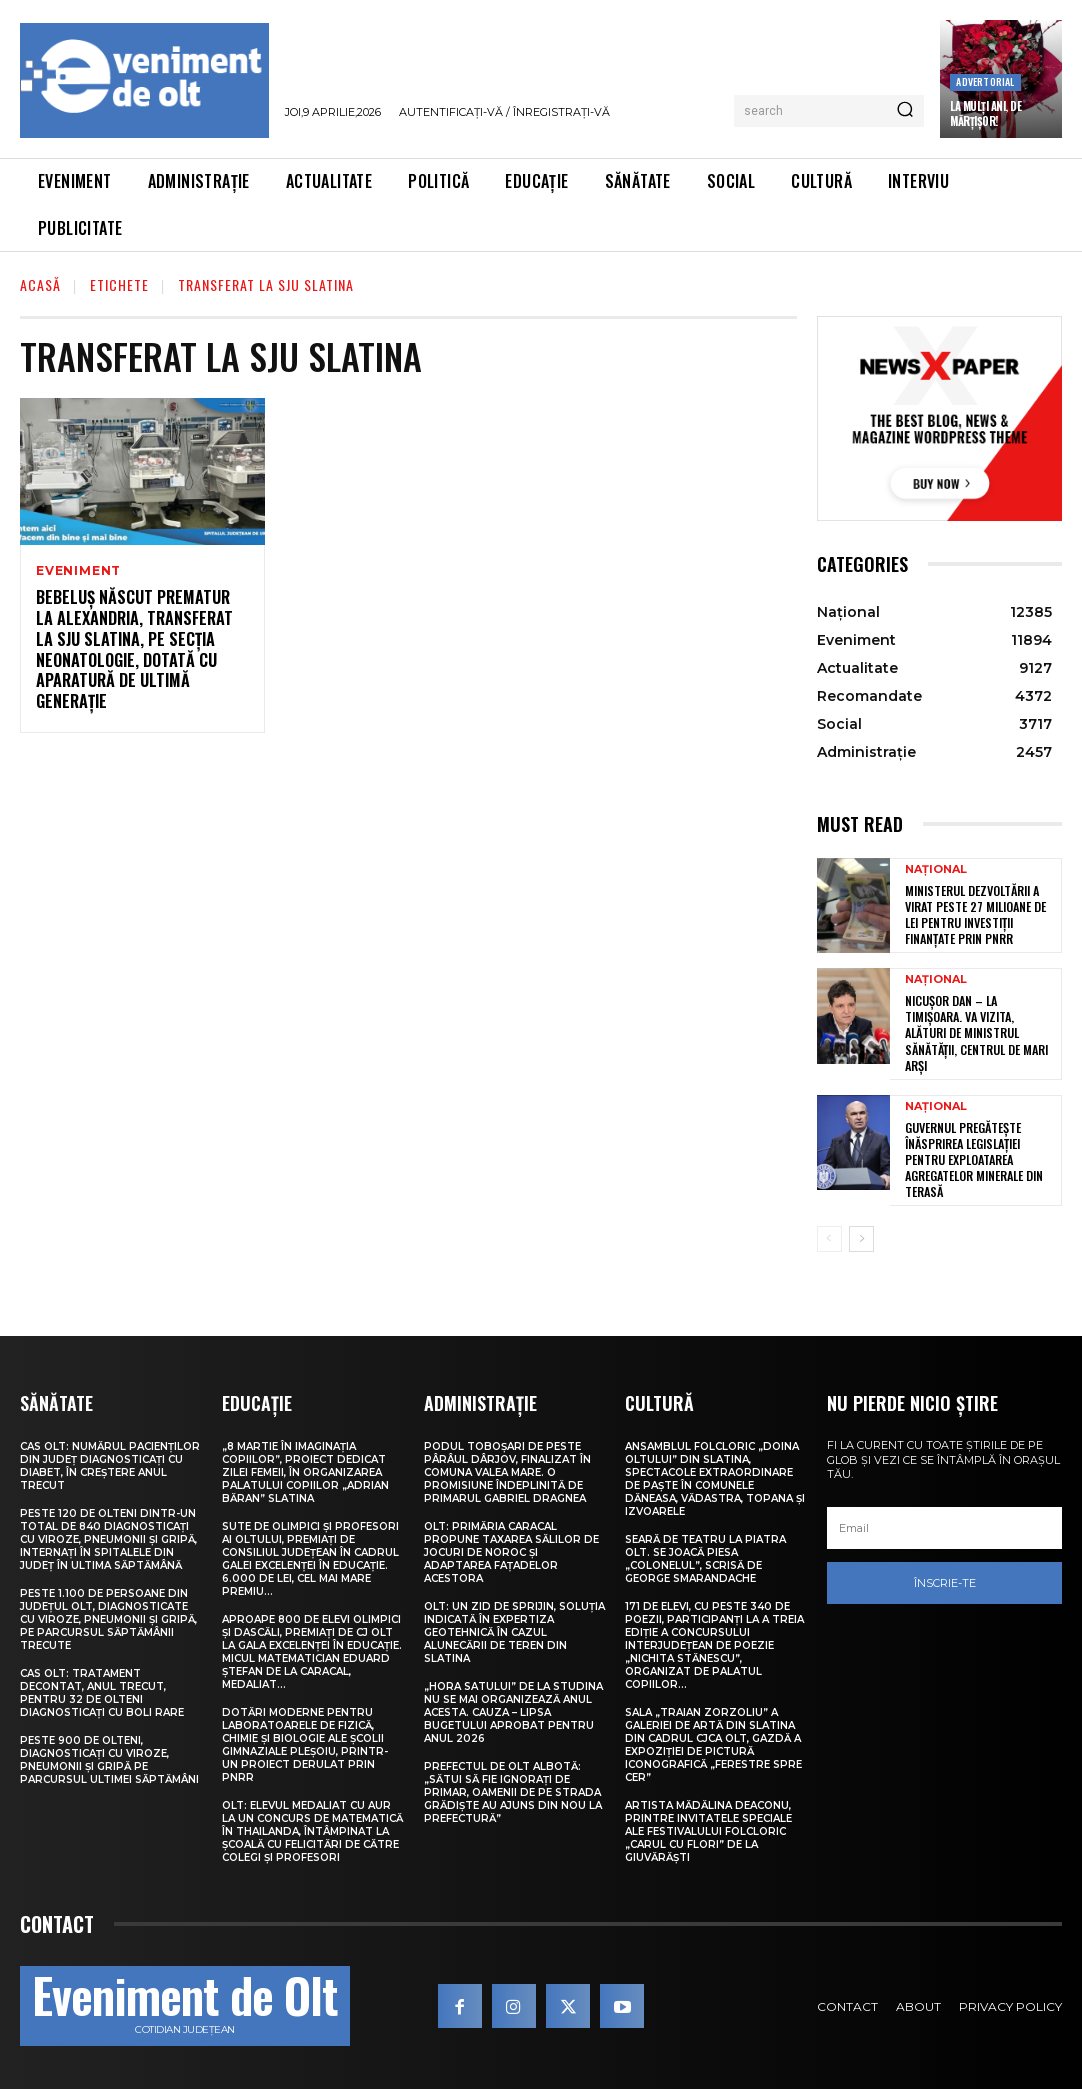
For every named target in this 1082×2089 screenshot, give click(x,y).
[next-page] (861, 1234)
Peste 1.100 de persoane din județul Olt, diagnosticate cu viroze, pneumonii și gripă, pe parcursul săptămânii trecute (108, 1614)
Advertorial (985, 81)
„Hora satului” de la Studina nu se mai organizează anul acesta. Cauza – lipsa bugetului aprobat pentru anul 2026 (513, 1707)
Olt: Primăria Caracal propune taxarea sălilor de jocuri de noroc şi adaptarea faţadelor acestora (511, 1547)
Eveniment (78, 571)
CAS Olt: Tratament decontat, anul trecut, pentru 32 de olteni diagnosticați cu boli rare (102, 1688)
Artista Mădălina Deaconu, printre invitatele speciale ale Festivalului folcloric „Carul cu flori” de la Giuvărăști (708, 1826)
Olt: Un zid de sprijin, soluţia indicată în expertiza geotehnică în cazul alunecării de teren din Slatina (514, 1627)
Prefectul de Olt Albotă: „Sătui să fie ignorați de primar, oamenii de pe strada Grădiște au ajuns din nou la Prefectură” (513, 1787)
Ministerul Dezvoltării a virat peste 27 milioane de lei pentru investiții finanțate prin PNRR (975, 915)
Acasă (40, 284)
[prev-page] (829, 1234)
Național (936, 870)
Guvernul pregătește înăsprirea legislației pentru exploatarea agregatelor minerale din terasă (973, 1155)
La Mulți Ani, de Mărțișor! (985, 113)
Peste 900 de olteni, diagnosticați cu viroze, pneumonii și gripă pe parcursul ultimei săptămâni (109, 1755)
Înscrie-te (945, 1578)
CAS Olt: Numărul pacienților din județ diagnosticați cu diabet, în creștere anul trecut (110, 1461)
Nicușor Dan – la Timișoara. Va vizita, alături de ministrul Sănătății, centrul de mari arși (976, 1031)
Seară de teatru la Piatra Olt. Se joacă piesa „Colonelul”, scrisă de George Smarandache (705, 1554)
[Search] (905, 111)
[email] (944, 1523)
